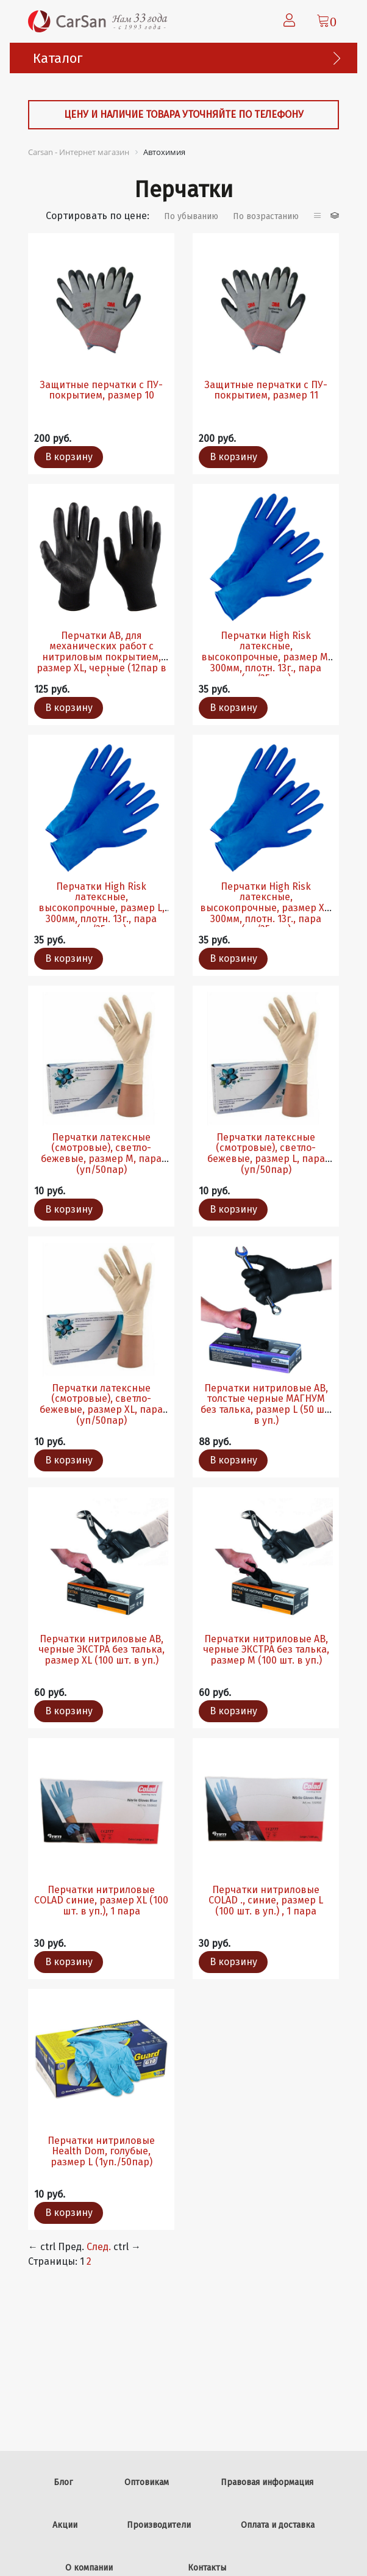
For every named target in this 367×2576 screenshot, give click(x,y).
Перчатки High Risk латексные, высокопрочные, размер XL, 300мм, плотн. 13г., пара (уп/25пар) (266, 908)
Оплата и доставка (278, 2525)
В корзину (69, 457)
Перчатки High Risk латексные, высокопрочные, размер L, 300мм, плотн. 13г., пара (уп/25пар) (101, 908)
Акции (64, 2525)
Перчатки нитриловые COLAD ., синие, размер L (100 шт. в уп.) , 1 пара (265, 1900)
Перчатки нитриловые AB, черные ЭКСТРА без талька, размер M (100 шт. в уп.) (266, 1649)
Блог (63, 2482)
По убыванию (191, 216)
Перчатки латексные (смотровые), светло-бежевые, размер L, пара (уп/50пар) (266, 1153)
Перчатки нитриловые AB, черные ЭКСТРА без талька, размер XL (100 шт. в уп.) (101, 1649)
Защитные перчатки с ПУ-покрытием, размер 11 (265, 390)
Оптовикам (146, 2482)
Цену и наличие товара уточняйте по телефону (184, 114)
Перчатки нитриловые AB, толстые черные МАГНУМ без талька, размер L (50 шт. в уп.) (266, 1404)
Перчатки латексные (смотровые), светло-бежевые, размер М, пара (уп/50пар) (101, 1153)
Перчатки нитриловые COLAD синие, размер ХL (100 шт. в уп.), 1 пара (101, 1900)
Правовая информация (267, 2482)
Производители (159, 2525)
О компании (89, 2568)
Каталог (58, 58)
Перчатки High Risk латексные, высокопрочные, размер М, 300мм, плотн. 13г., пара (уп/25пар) (265, 657)
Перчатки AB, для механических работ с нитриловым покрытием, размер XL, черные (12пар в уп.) (101, 657)
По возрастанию (266, 216)
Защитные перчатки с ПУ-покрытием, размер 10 (101, 390)
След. (99, 2247)
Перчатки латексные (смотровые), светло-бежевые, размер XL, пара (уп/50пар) (101, 1404)
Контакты (207, 2568)
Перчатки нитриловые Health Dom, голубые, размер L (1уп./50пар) (101, 2151)
